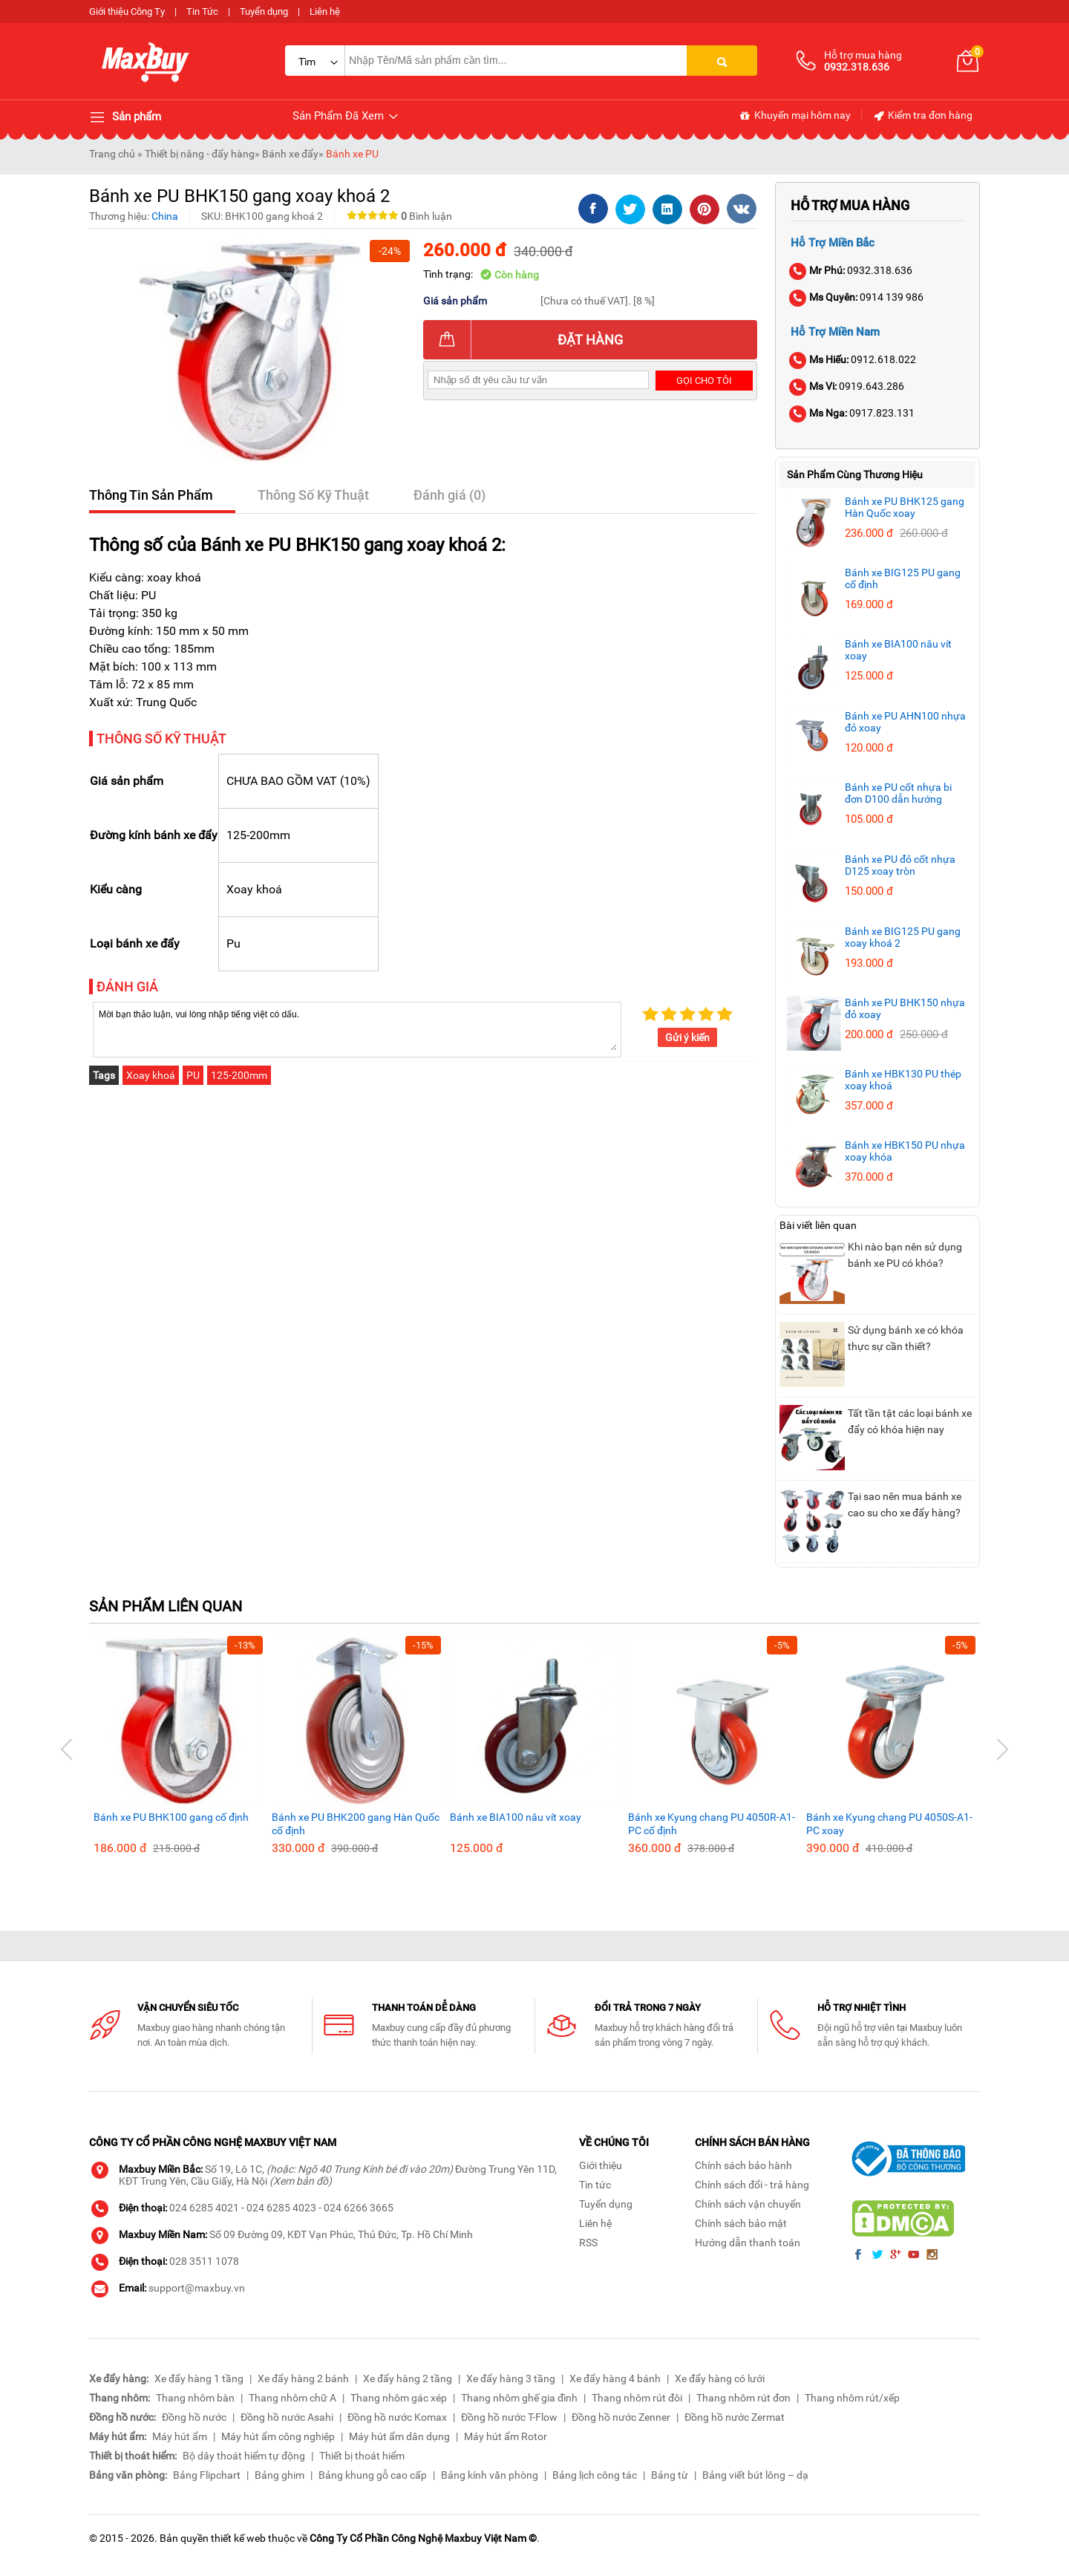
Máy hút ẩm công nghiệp (278, 2436)
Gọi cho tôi (704, 380)
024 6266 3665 (358, 2208)
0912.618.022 (853, 359)
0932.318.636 (851, 270)
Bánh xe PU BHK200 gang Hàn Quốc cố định (355, 1823)
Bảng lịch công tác (594, 2475)
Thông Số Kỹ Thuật (313, 495)
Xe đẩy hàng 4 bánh (615, 2378)
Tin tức (595, 2185)
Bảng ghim (279, 2475)
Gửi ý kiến (687, 1037)
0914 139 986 (857, 297)
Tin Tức (202, 11)
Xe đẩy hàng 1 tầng (198, 2378)
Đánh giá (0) (449, 495)
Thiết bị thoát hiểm (362, 2456)
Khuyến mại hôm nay (795, 116)
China (164, 216)
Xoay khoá (150, 1075)
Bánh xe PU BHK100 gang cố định (171, 1817)
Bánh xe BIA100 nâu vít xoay (515, 1817)
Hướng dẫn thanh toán (747, 2243)
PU (193, 1075)
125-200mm (239, 1075)
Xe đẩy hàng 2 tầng (407, 2378)
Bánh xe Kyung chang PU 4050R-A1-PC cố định (711, 1823)
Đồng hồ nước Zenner (621, 2417)
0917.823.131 (853, 413)
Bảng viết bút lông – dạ (755, 2475)
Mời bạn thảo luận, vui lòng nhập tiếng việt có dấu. (357, 1028)
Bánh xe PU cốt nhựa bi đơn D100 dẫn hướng (898, 793)
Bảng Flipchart (207, 2475)
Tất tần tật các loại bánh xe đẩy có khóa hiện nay (910, 1421)
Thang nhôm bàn (195, 2398)
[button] (67, 1749)
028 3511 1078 (204, 2261)
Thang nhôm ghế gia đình (519, 2398)
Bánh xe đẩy (290, 154)
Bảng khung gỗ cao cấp (372, 2475)
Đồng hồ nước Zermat (734, 2417)
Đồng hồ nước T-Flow (509, 2417)
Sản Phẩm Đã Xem (346, 116)
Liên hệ (325, 11)
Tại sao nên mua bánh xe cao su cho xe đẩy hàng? (904, 1504)
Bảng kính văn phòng (489, 2475)
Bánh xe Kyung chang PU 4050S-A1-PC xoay (889, 1823)
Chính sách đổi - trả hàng (752, 2185)
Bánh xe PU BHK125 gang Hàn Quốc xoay (904, 507)
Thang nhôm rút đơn (743, 2398)
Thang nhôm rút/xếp (852, 2398)
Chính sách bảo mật (741, 2223)
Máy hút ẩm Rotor (505, 2436)
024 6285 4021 (204, 2208)
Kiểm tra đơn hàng (922, 116)
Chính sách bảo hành (743, 2165)
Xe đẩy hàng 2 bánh (303, 2378)
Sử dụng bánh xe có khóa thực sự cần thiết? (906, 1338)
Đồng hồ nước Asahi (287, 2417)
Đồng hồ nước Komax (397, 2417)
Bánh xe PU (352, 154)
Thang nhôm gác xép (398, 2398)
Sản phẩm (125, 117)
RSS (588, 2243)
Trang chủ (112, 154)
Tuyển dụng (264, 11)
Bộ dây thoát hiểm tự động (244, 2456)
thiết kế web (238, 2538)
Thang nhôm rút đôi (637, 2398)
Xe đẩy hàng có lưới (720, 2378)
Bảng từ (669, 2475)
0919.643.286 (847, 386)
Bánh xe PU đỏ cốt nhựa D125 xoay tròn (900, 865)
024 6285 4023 (281, 2208)
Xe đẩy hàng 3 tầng (510, 2378)
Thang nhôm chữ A (292, 2398)
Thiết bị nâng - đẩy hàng (200, 154)
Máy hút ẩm (179, 2436)
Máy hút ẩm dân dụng (399, 2436)
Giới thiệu (600, 2165)
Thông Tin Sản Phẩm (151, 495)
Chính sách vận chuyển (748, 2204)
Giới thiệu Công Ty (127, 11)
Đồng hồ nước (194, 2417)
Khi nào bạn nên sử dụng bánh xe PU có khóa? (905, 1255)
